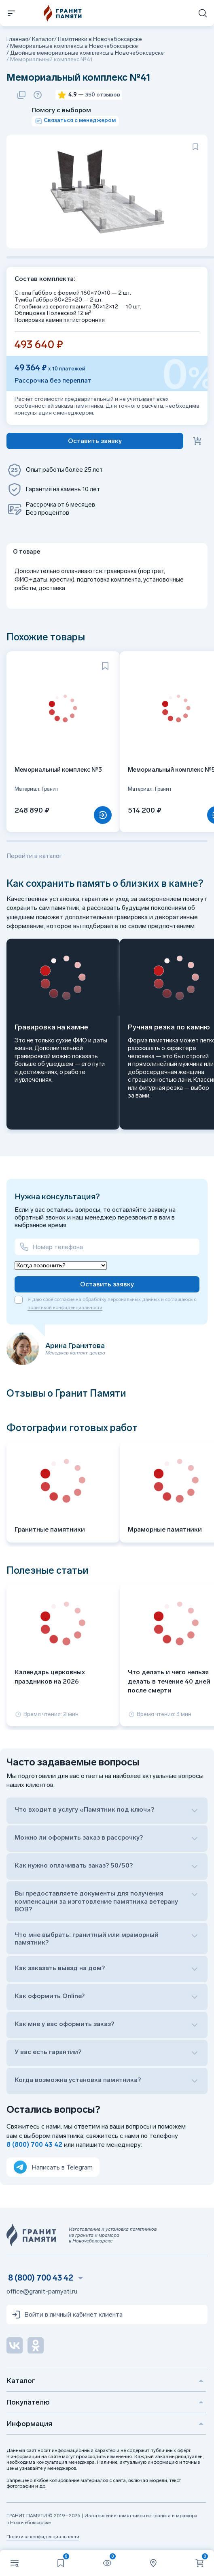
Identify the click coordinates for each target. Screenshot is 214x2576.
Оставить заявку (107, 1284)
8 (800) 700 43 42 (34, 2144)
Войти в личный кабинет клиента (67, 2314)
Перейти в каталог (34, 856)
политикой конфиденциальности (65, 1307)
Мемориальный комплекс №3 (58, 769)
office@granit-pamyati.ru (41, 2291)
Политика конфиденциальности (42, 2537)
